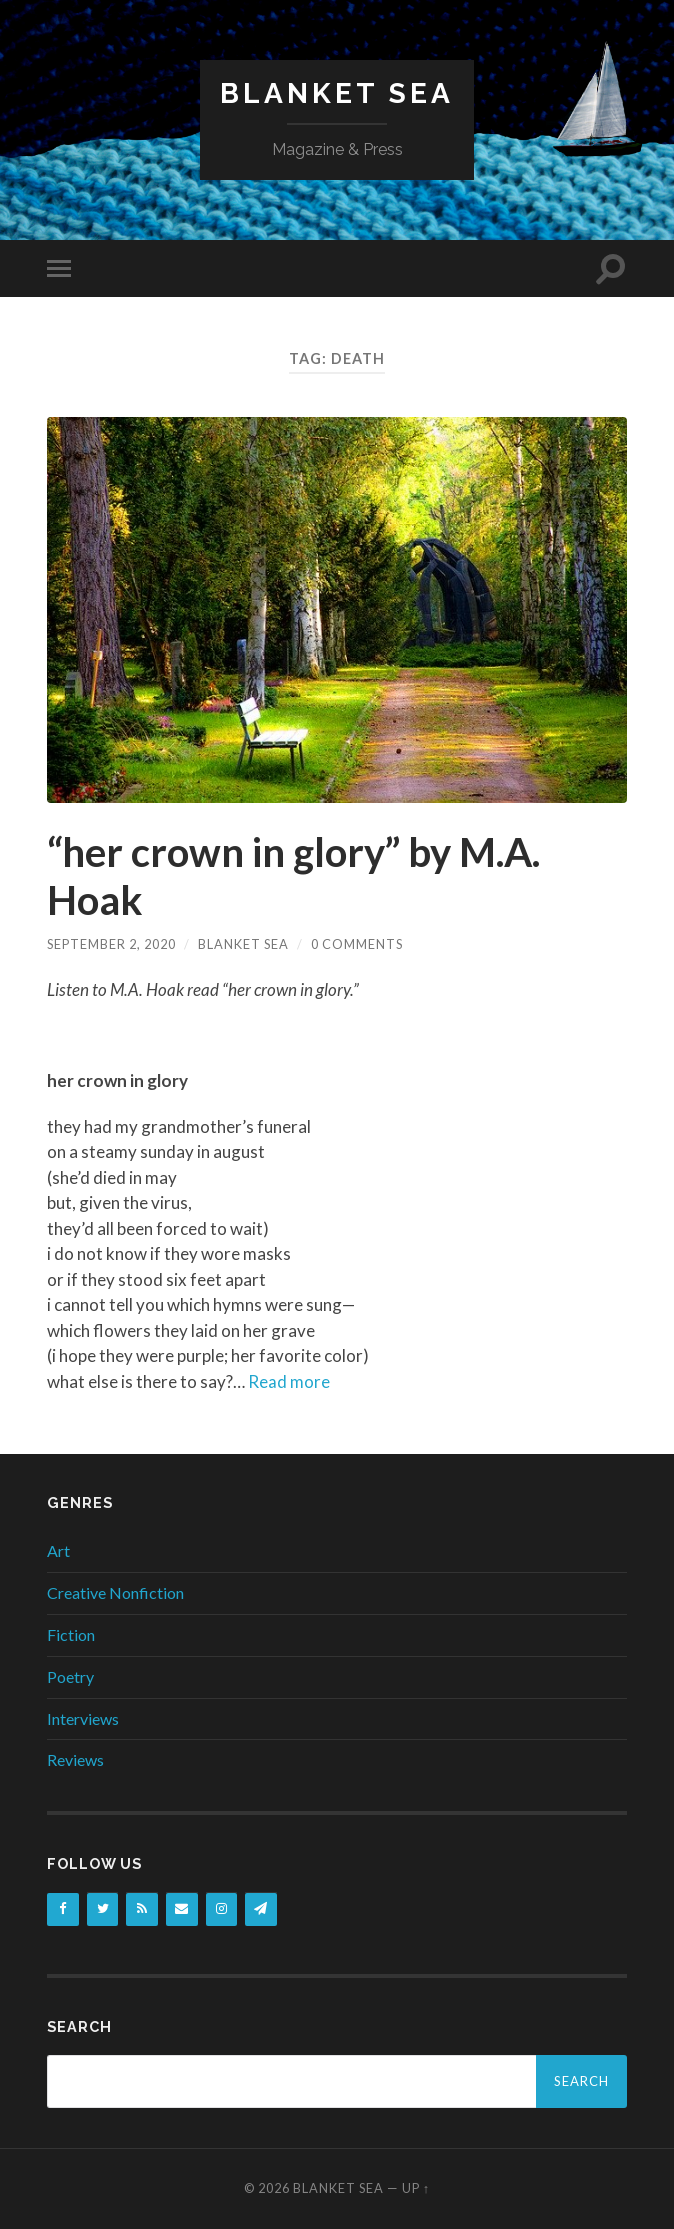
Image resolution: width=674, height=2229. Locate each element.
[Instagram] (222, 1909)
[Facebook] (63, 1909)
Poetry (70, 1676)
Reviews (75, 1759)
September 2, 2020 (111, 944)
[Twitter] (103, 1909)
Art (58, 1550)
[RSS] (142, 1909)
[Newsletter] (261, 1909)
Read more (289, 1381)
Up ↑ (416, 2188)
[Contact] (182, 1909)
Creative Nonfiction (115, 1592)
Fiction (71, 1634)
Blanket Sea (337, 93)
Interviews (83, 1718)
